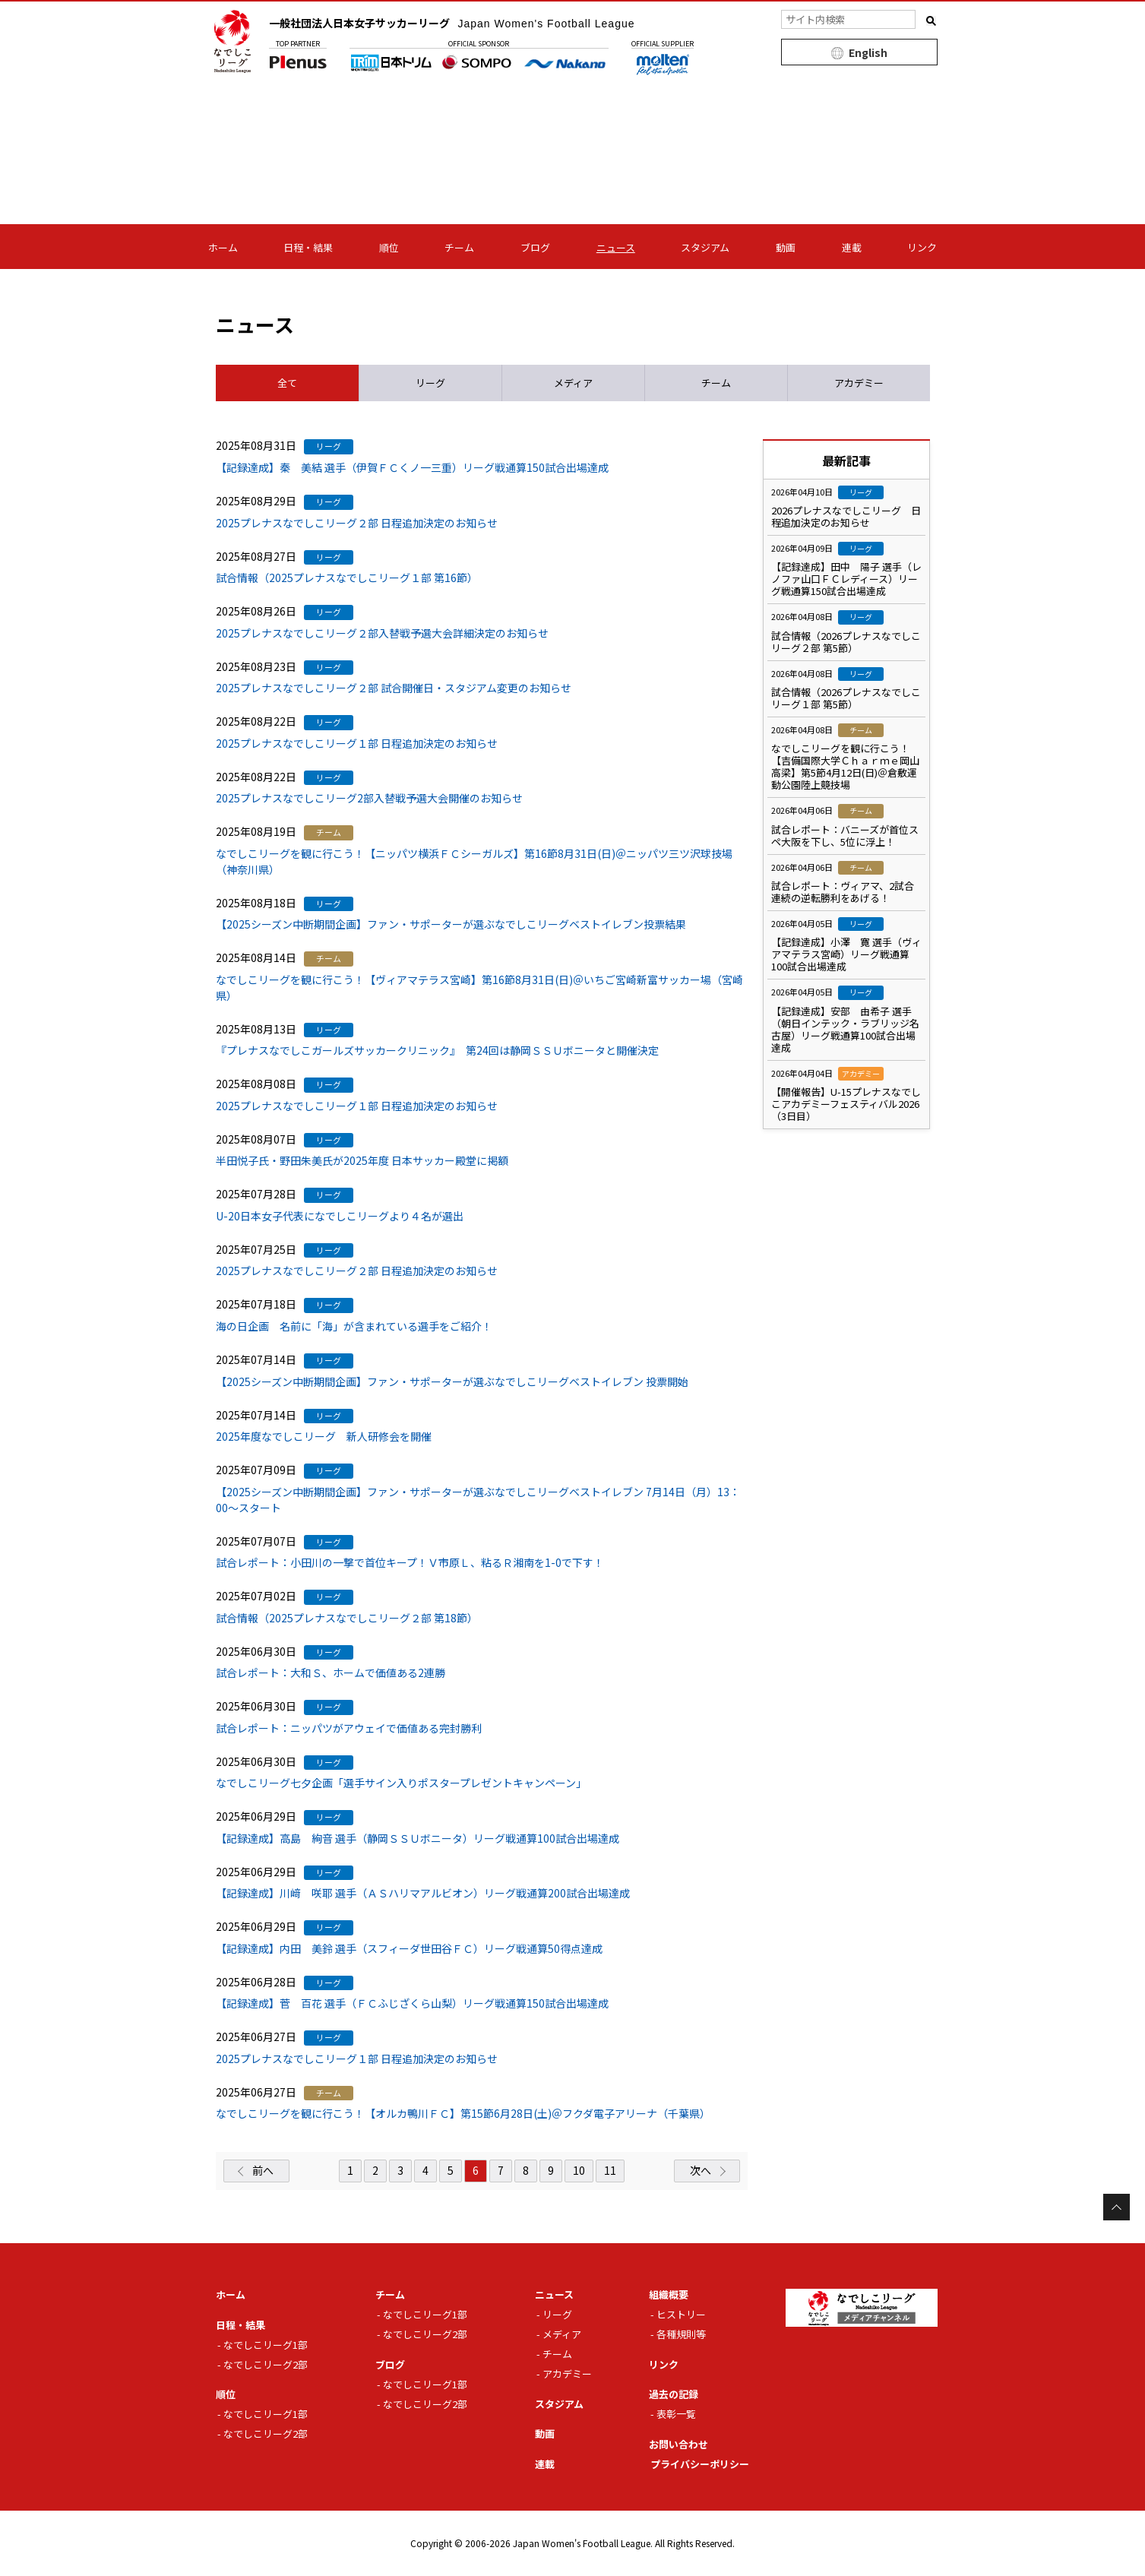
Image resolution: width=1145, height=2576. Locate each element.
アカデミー (567, 2373)
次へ (700, 2170)
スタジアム (705, 247)
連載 (852, 247)
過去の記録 (673, 2394)
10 (579, 2170)
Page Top (1116, 2207)
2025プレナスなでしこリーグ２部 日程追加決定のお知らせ (357, 522)
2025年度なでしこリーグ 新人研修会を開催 (324, 1436)
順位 (389, 247)
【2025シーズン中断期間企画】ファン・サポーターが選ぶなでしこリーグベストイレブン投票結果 (451, 924)
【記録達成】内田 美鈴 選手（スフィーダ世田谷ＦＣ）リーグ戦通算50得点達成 (409, 1948)
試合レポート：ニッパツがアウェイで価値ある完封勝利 (349, 1728)
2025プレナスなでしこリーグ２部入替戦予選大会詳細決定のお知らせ (382, 633)
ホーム (223, 247)
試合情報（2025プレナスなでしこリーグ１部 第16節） (347, 577)
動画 (785, 247)
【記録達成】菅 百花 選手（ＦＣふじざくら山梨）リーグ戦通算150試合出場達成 (412, 2003)
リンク (922, 247)
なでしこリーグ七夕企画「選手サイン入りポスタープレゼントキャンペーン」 (401, 1782)
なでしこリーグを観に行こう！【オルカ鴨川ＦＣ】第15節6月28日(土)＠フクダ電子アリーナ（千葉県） (463, 2113)
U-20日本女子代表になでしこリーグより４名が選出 (339, 1215)
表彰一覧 (676, 2414)
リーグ (557, 2314)
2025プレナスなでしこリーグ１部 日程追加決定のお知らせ (357, 743)
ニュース (615, 247)
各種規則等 (681, 2334)
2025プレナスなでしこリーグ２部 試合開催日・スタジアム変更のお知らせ (393, 687)
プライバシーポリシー (699, 2464)
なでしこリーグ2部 (265, 2364)
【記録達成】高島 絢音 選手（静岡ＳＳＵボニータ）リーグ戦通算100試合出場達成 (417, 1838)
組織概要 (668, 2294)
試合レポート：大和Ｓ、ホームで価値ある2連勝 (330, 1672)
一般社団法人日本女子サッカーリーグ (452, 22)
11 (610, 2170)
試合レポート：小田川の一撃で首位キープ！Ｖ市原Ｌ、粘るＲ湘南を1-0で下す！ (410, 1562)
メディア (561, 2334)
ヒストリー (681, 2314)
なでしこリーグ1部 (265, 2344)
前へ (263, 2170)
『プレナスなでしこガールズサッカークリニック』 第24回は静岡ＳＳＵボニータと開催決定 (437, 1050)
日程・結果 (308, 247)
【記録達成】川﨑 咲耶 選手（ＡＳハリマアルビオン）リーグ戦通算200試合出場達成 (423, 1892)
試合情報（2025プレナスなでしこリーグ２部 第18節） (347, 1617)
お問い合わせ (678, 2444)
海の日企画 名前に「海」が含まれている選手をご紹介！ (354, 1326)
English (868, 52)
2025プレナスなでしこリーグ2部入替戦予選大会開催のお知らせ (369, 797)
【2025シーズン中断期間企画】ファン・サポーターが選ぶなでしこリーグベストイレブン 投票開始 (452, 1381)
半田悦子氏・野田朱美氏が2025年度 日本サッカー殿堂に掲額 (362, 1160)
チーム (459, 247)
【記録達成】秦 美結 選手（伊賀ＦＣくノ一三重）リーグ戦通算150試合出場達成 (412, 467)
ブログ (535, 247)
